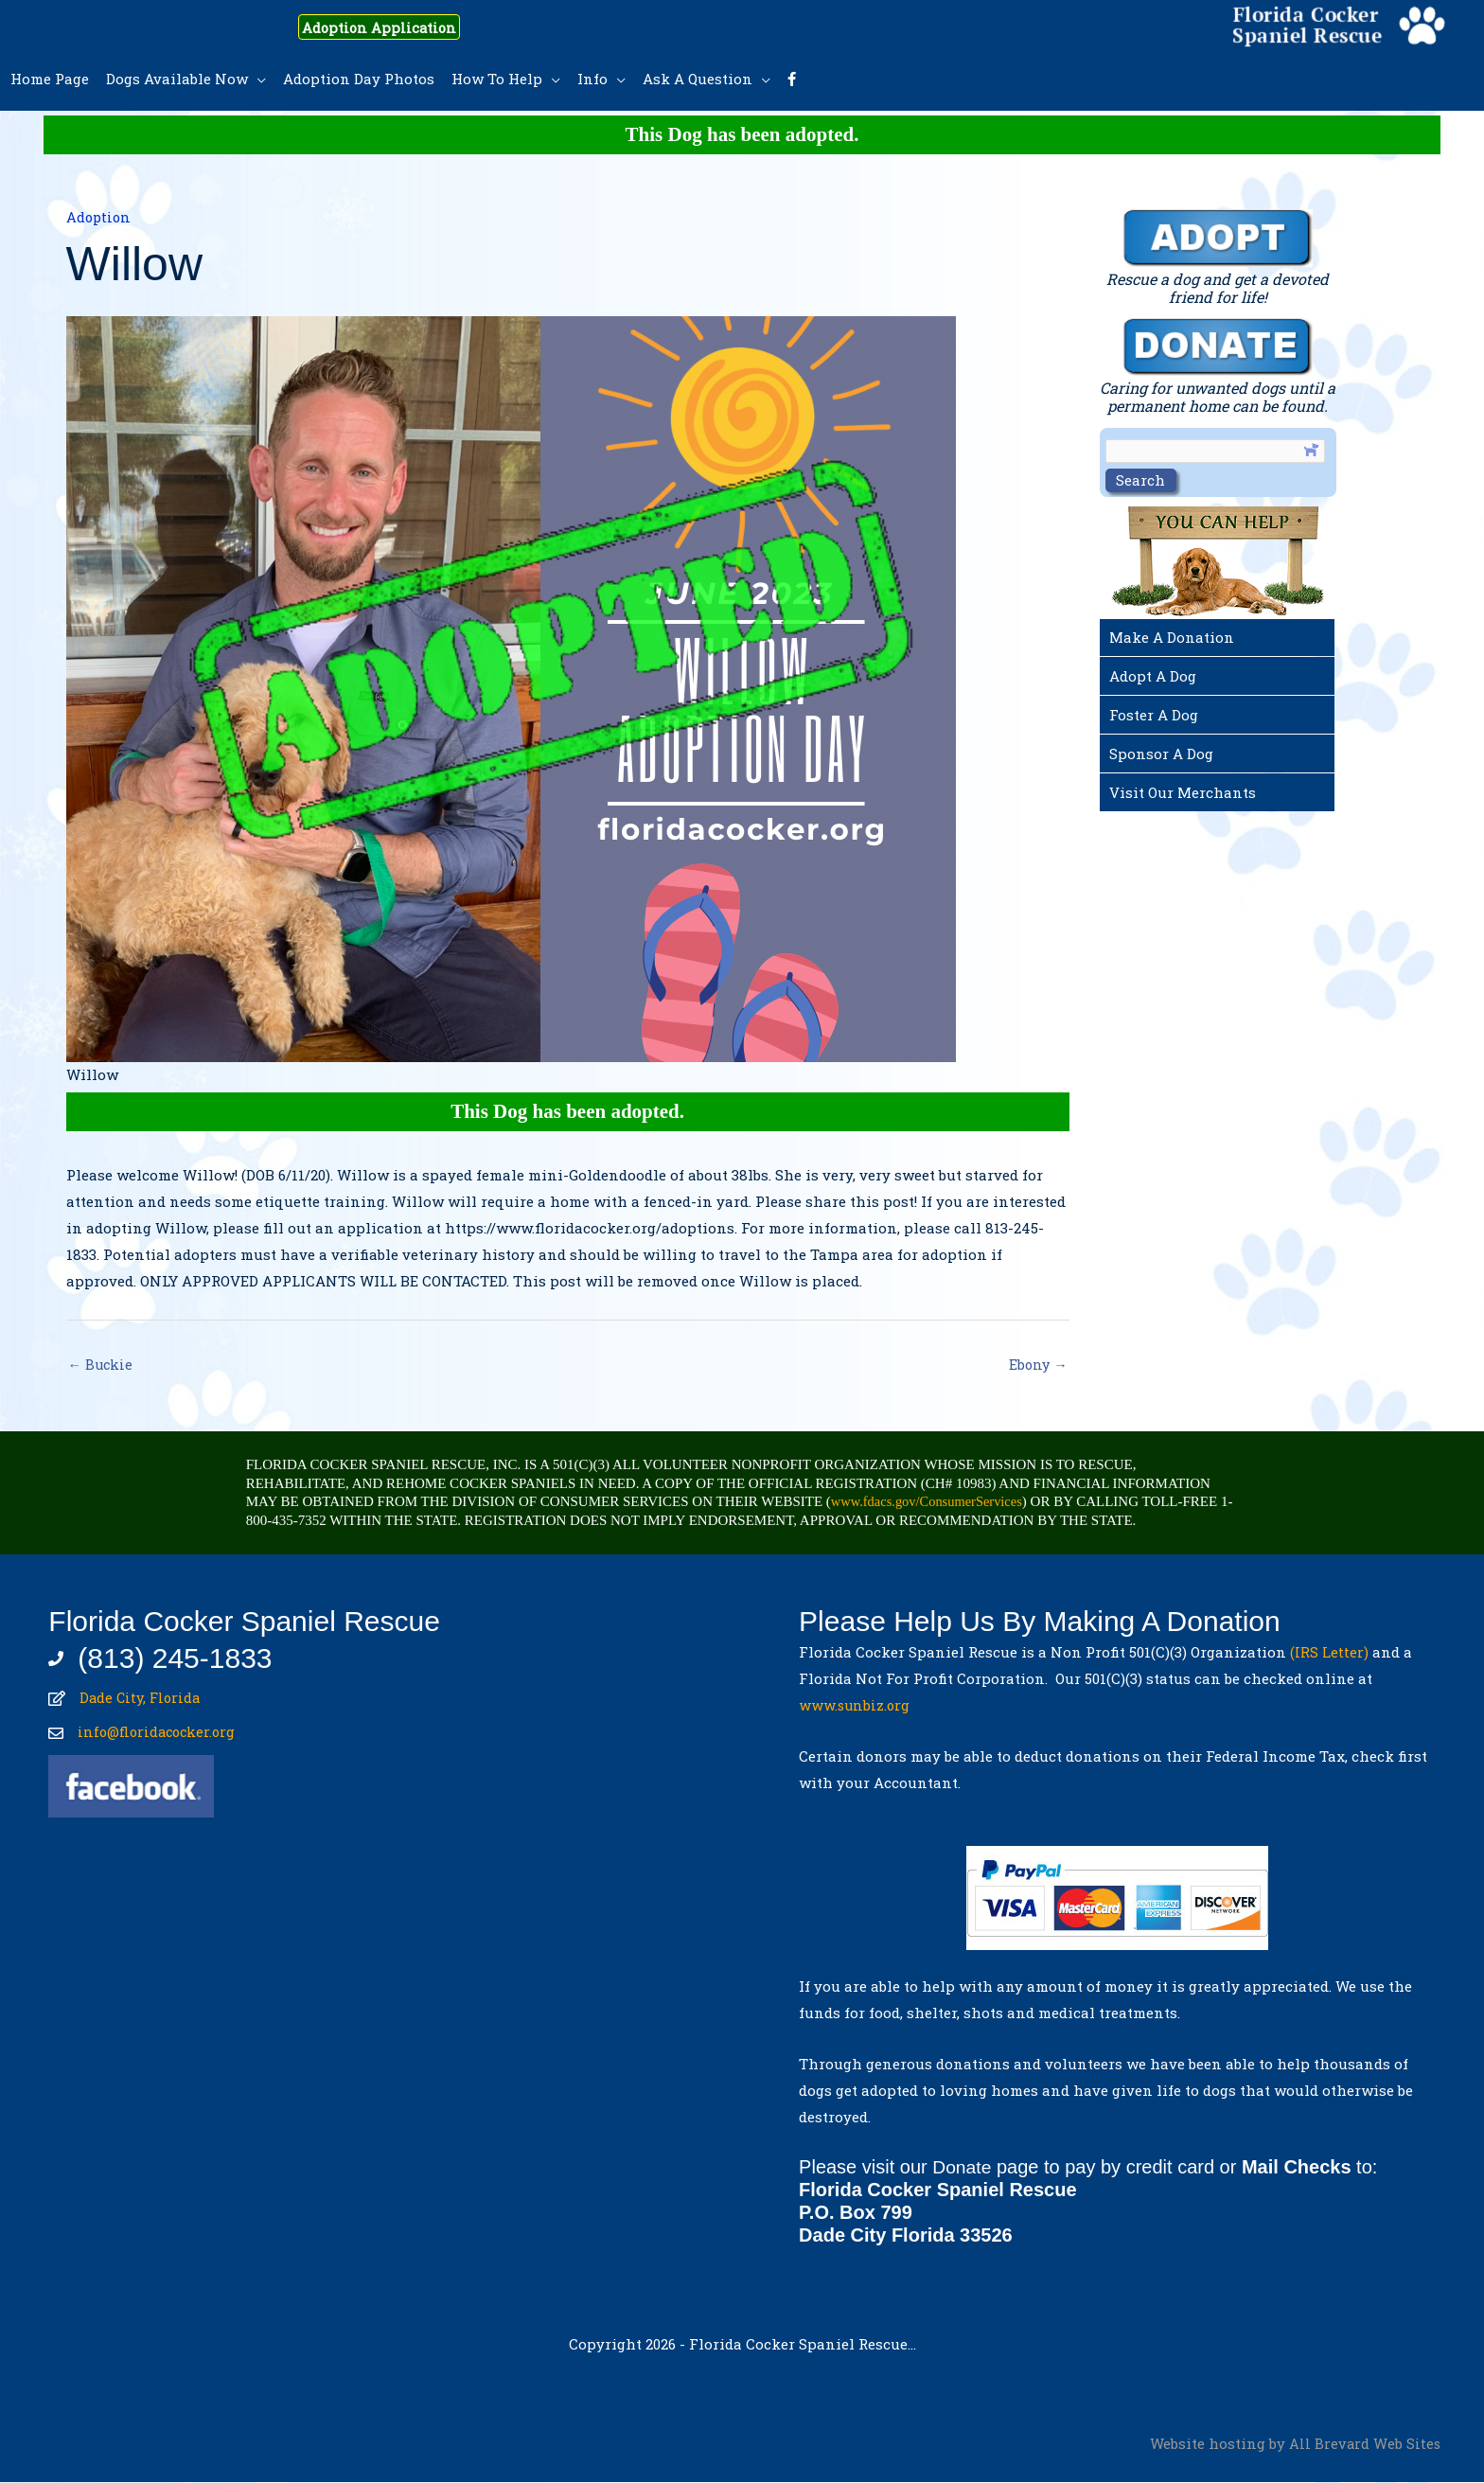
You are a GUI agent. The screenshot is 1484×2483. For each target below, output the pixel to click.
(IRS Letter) (1329, 1652)
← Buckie (101, 1365)
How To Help (496, 78)
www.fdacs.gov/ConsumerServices (930, 1502)
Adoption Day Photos (358, 78)
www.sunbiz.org (859, 1705)
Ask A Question (697, 78)
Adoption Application (394, 26)
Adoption (99, 216)
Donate (963, 2167)
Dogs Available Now (177, 78)
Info (592, 78)
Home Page (49, 78)
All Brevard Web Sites (1364, 2445)
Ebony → (1037, 1365)
